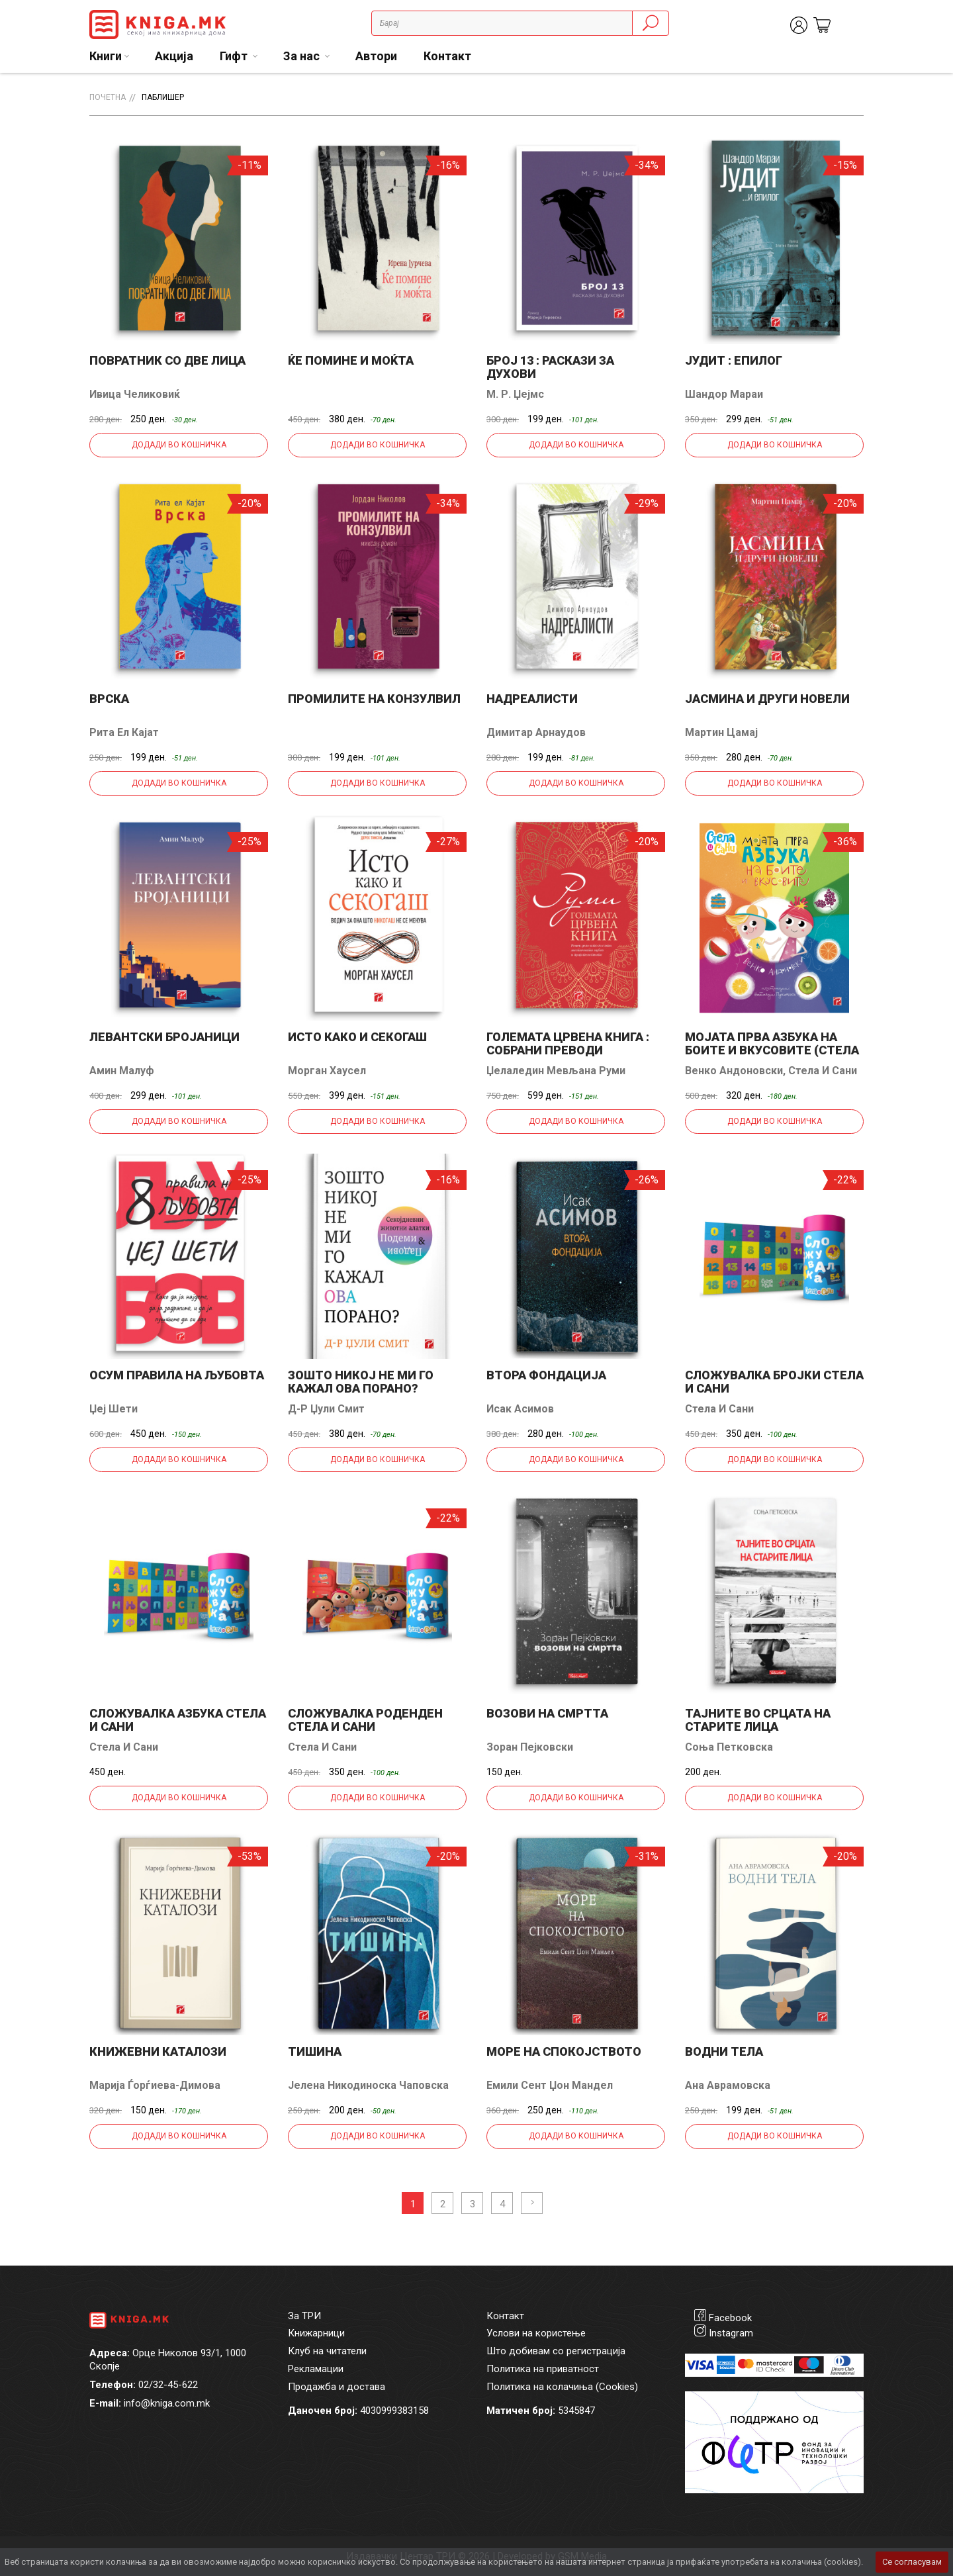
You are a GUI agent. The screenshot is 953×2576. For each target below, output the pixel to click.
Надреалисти (532, 699)
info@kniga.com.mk (167, 2403)
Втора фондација (546, 1375)
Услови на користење (536, 2333)
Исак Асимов (520, 1409)
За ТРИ (304, 2316)
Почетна (107, 97)
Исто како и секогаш (357, 1037)
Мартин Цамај (721, 732)
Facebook (730, 2318)
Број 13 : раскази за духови (550, 367)
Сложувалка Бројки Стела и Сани (774, 1381)
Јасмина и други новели (767, 699)
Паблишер (163, 97)
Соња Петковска (729, 1747)
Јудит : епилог (733, 360)
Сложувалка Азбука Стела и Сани (177, 1719)
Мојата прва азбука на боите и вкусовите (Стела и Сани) (772, 1050)
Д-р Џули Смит (326, 1409)
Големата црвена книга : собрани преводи (567, 1043)
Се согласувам (912, 2562)
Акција (174, 56)
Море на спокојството (563, 2051)
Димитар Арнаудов (536, 732)
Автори (376, 56)
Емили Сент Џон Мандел (549, 2085)
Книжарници (316, 2333)
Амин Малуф (121, 1070)
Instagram (731, 2333)
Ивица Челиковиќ (134, 394)
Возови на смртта (547, 1713)
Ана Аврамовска (727, 2085)
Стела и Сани (822, 1070)
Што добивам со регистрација (555, 2351)
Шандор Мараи (724, 394)
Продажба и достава (336, 2387)
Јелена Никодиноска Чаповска (368, 2085)
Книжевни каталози (157, 2051)
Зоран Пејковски (529, 1747)
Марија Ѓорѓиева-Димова (154, 2085)
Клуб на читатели (327, 2351)
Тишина (314, 2051)
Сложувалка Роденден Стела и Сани (365, 1719)
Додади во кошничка (179, 444)
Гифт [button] (235, 56)
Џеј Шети (113, 1409)
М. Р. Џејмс (515, 394)
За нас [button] (302, 56)
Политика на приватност (542, 2369)
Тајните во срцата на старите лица (758, 1719)
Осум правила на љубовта (176, 1375)
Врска (109, 699)
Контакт (447, 56)
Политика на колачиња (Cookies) (562, 2387)
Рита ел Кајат (124, 732)
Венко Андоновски (734, 1070)
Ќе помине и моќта (351, 360)
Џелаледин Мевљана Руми (555, 1070)
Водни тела (724, 2051)
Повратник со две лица (167, 360)
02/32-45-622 (168, 2385)
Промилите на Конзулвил (374, 699)
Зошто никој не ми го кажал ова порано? (360, 1381)
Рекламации (315, 2369)
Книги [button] (105, 56)
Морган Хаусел (327, 1070)
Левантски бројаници (164, 1037)
